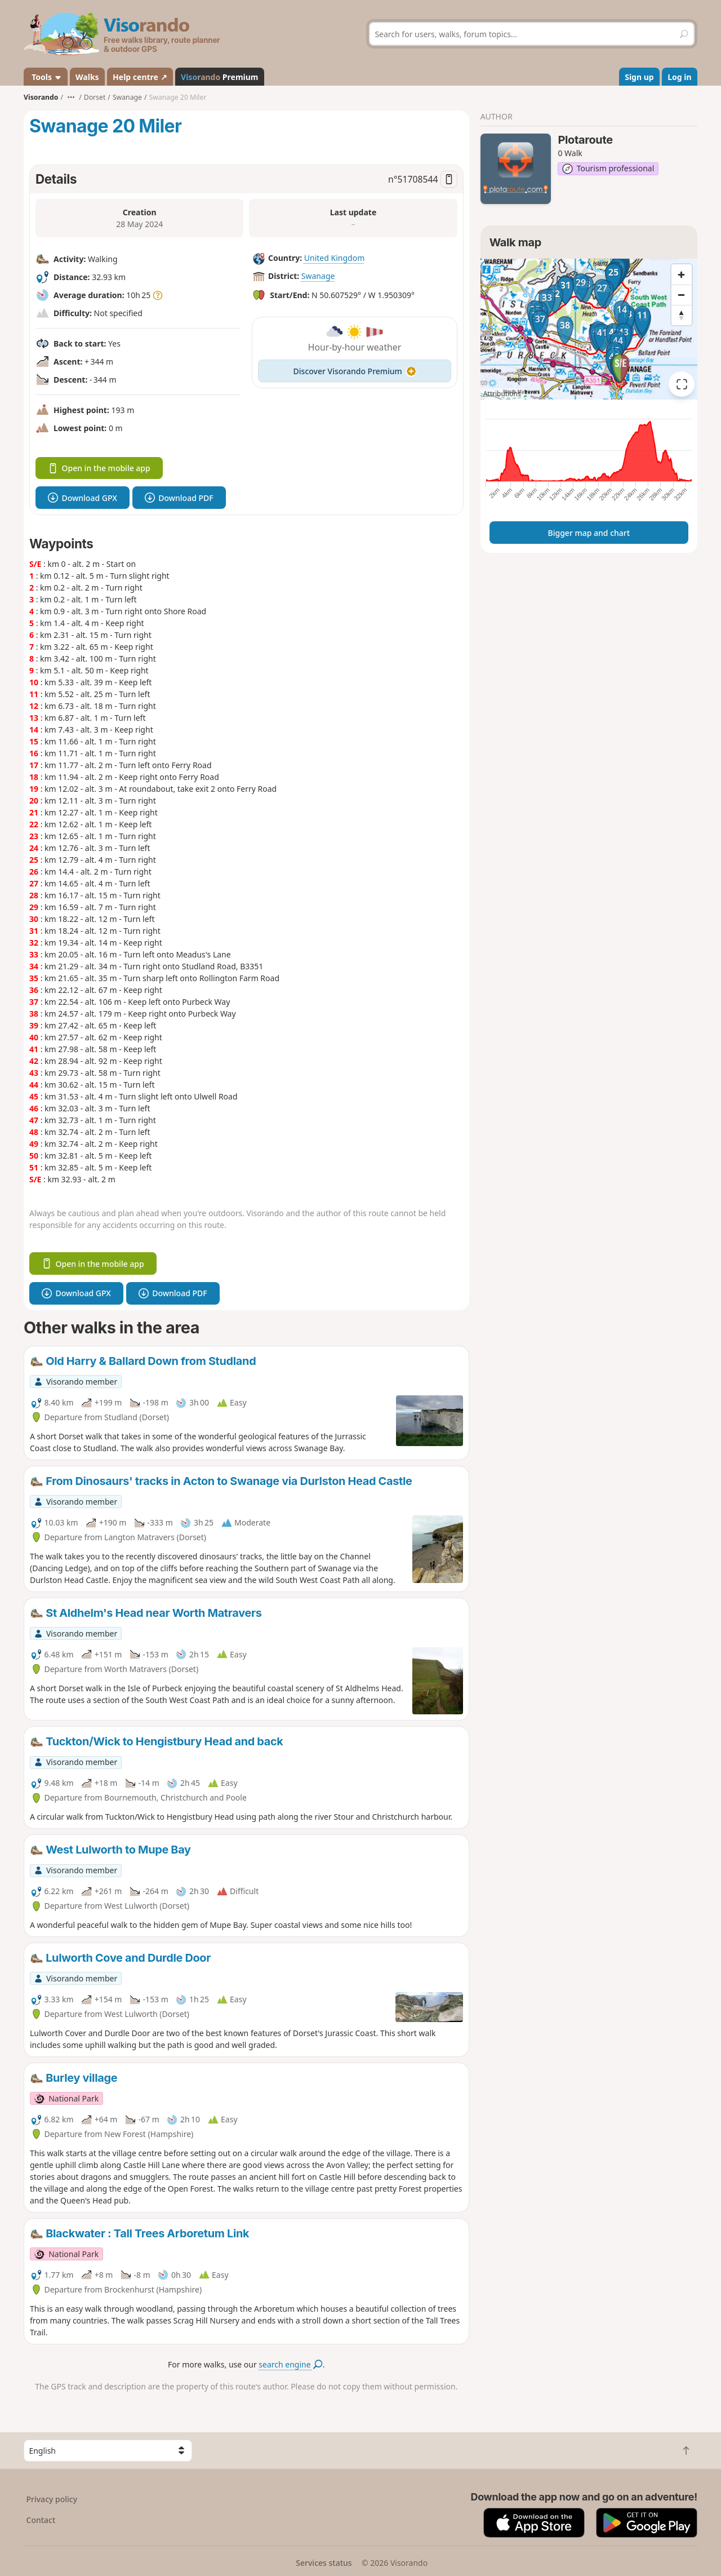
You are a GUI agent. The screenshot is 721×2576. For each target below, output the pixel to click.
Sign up (639, 77)
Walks (87, 77)
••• (71, 97)
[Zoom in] (681, 274)
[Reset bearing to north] (681, 315)
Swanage (318, 276)
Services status (323, 2562)
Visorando (41, 97)
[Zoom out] (681, 295)
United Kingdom (334, 257)
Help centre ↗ (140, 77)
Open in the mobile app (99, 468)
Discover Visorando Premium (354, 371)
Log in (679, 77)
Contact (41, 2520)
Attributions (502, 393)
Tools (46, 77)
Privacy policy (52, 2499)
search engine (290, 2364)
